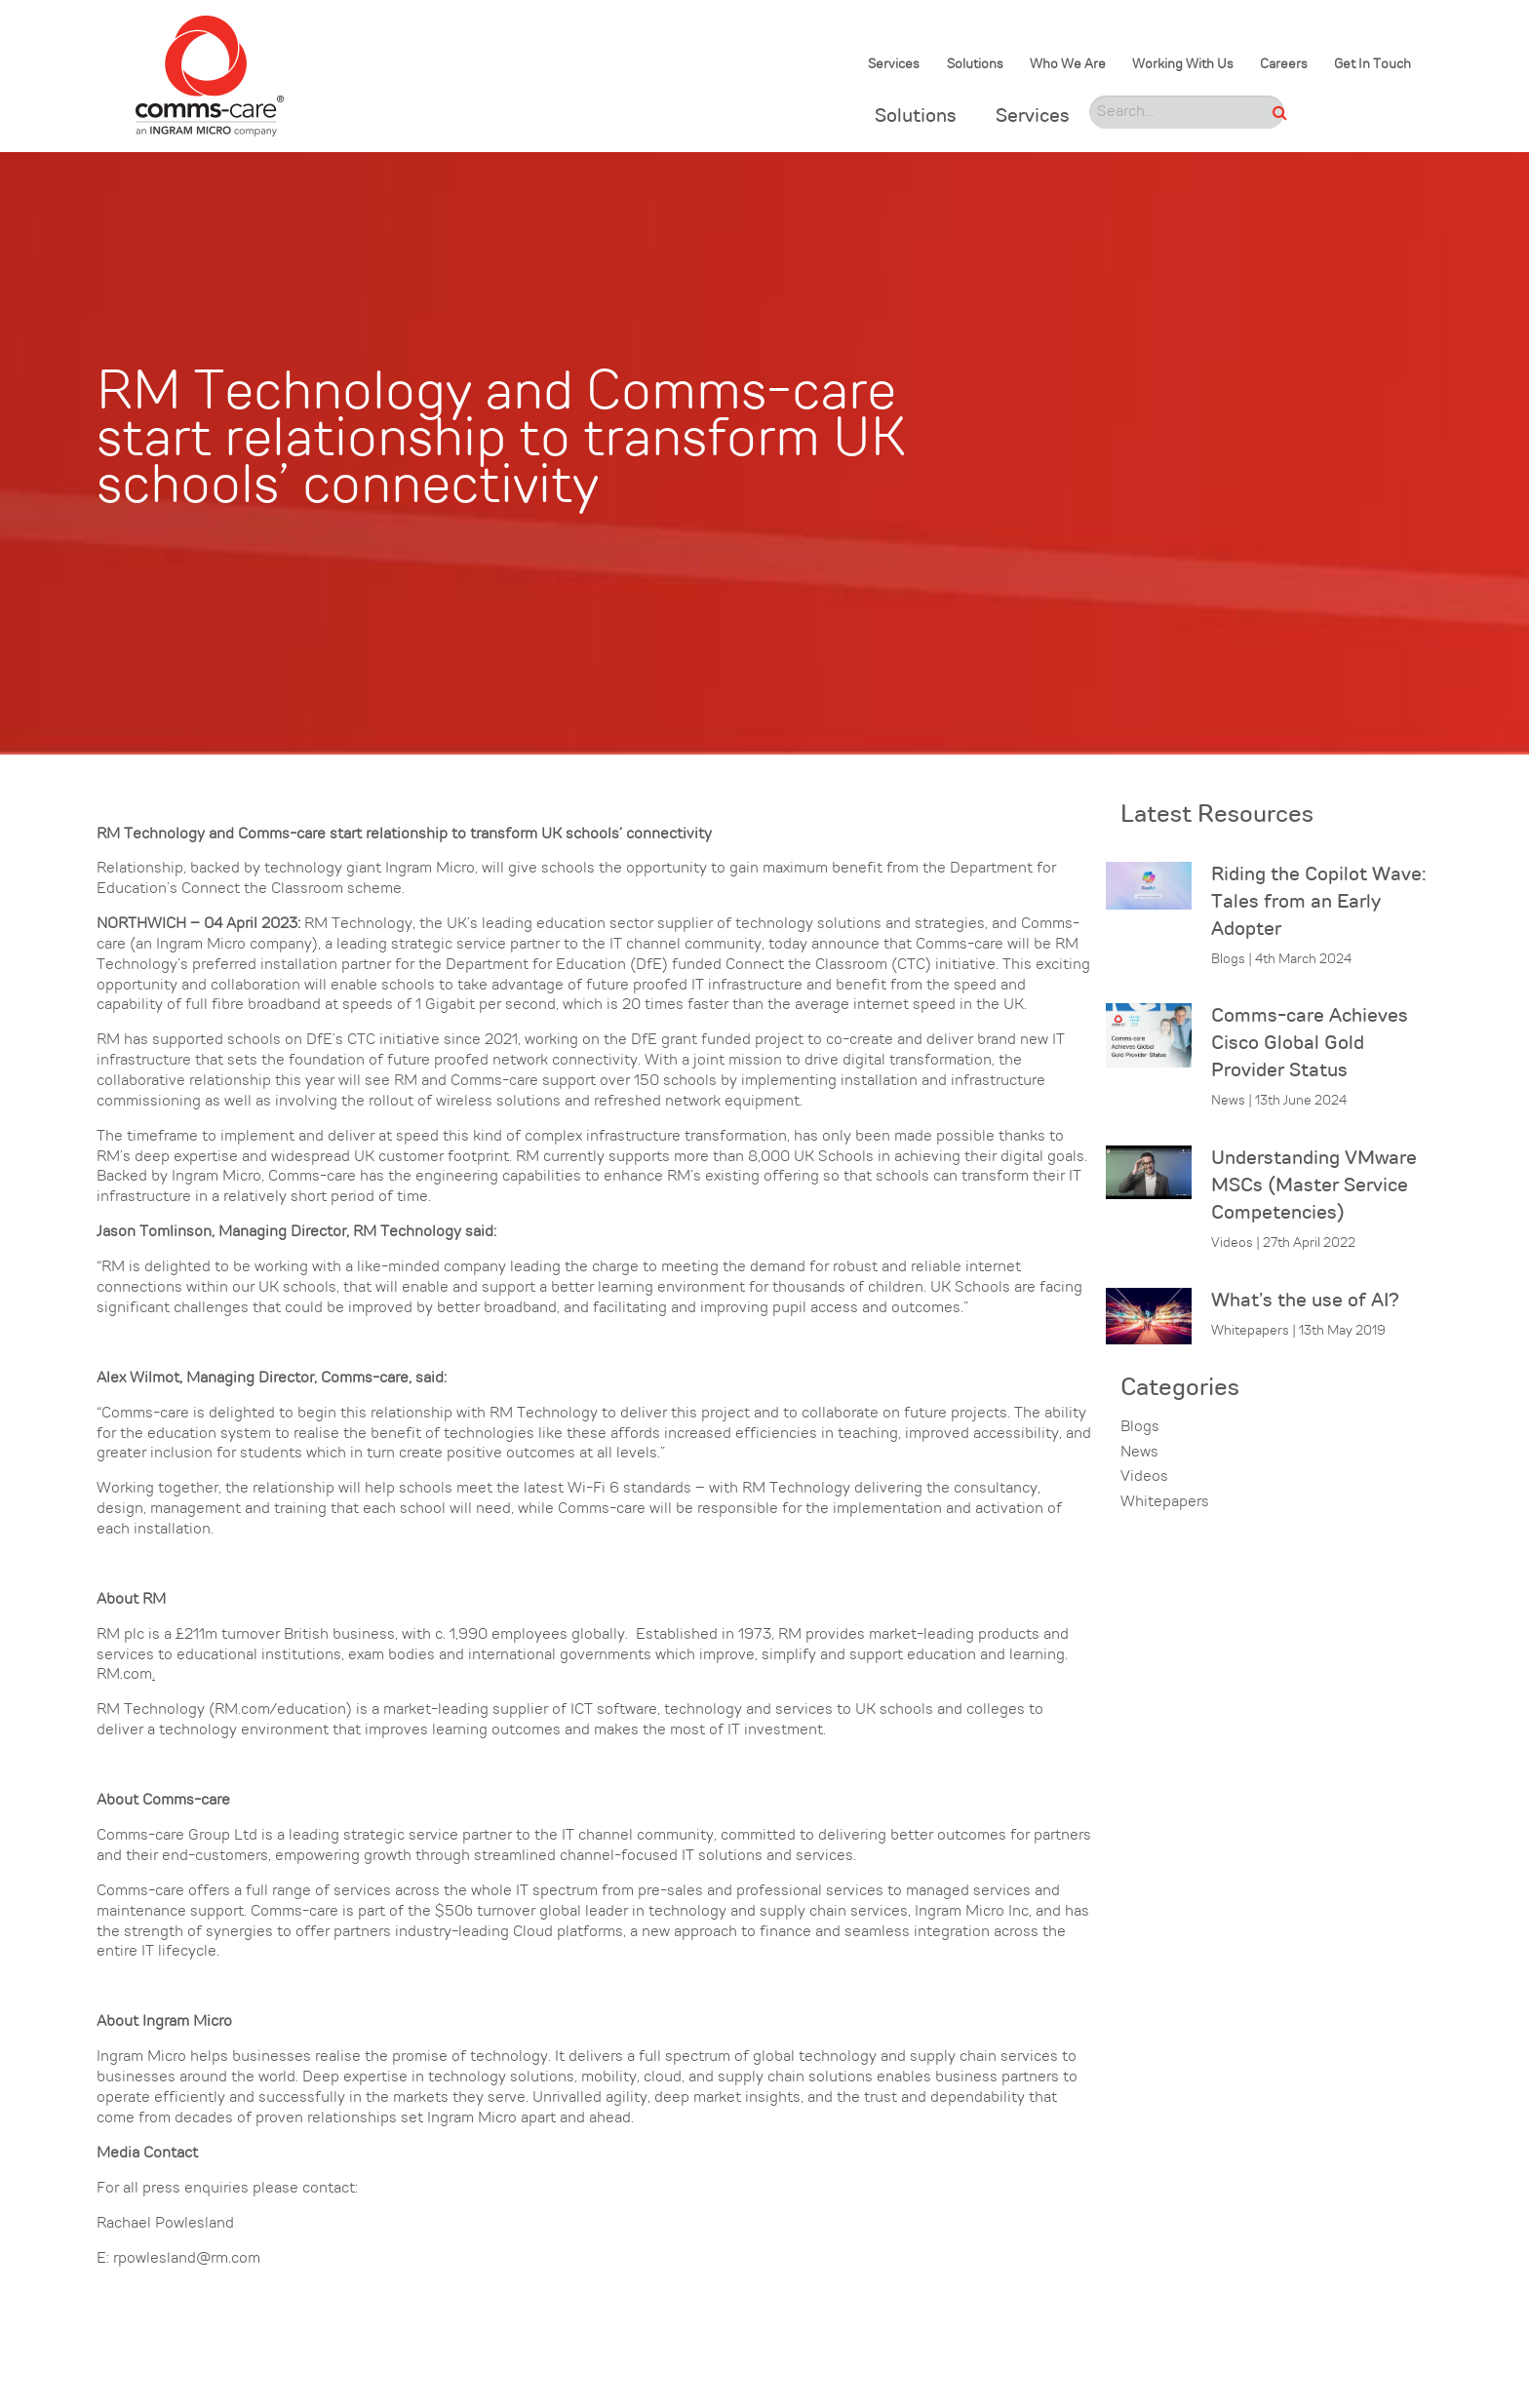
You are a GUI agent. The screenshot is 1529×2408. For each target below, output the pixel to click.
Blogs (1139, 1427)
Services (894, 64)
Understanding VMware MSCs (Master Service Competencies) (1314, 1186)
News (1139, 1452)
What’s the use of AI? (1305, 1301)
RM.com (124, 1675)
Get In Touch (1372, 64)
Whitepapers (1164, 1502)
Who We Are (1068, 64)
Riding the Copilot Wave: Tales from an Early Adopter (1319, 903)
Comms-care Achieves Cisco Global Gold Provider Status (1309, 1044)
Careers (1284, 64)
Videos (1144, 1477)
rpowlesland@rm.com (186, 2259)
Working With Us (1183, 64)
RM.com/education (280, 1710)
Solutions (975, 64)
